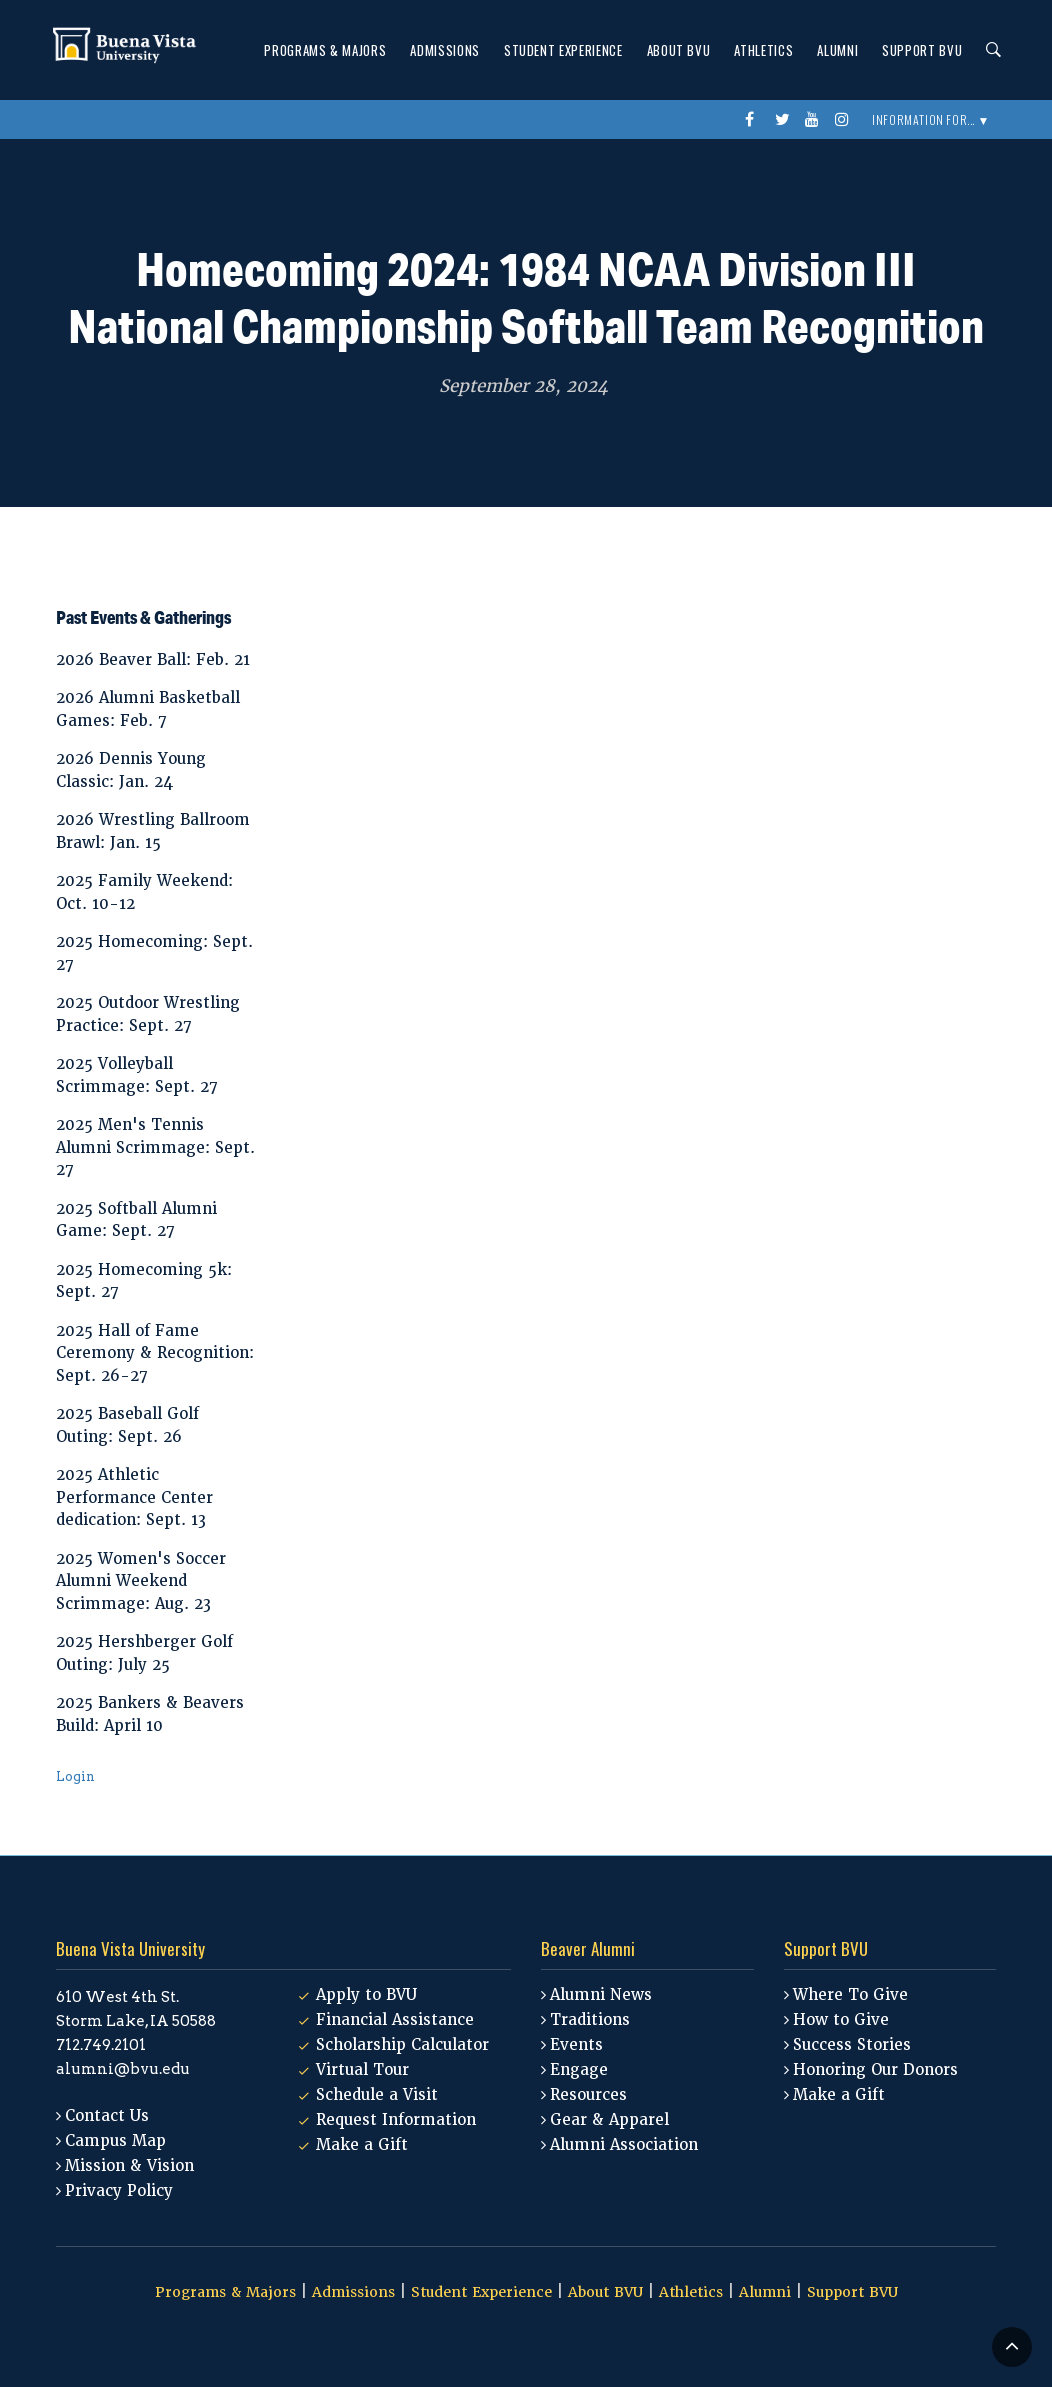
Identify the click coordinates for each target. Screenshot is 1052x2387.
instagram (845, 120)
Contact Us (107, 2116)
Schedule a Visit (377, 2095)
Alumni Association (624, 2145)
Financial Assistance (395, 2020)
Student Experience (563, 50)
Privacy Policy (119, 2191)
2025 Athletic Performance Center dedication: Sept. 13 (134, 1497)
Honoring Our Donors (875, 2070)
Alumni (837, 50)
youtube (815, 120)
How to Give (841, 2020)
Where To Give (850, 1995)
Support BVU (922, 50)
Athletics (763, 50)
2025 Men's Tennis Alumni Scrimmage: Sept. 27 (155, 1147)
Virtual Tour (362, 2070)
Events (576, 2045)
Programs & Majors (325, 50)
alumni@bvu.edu (123, 2069)
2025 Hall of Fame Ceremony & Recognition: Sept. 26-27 (155, 1353)
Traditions (590, 2020)
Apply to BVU (366, 1995)
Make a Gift (362, 2145)
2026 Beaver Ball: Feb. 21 (153, 660)
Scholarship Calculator (402, 2045)
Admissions (445, 50)
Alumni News (601, 1995)
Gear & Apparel (609, 2120)
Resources (588, 2095)
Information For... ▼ (931, 119)
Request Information (396, 2120)
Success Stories (852, 2045)
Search (988, 50)
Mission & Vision (129, 2166)
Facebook (755, 120)
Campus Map (115, 2141)
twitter (785, 120)
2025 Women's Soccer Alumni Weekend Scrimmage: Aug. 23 (141, 1581)
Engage (579, 2070)
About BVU (679, 50)
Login (75, 1776)
